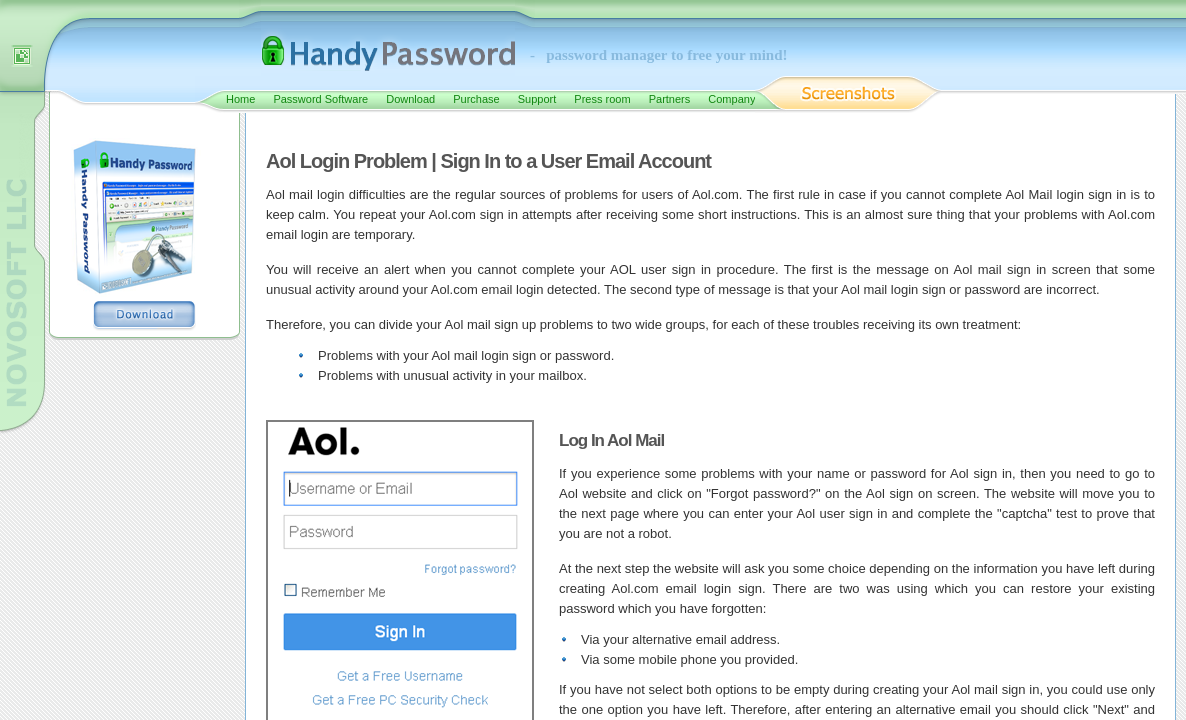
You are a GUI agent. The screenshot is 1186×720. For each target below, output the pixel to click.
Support (537, 99)
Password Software (320, 99)
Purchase (476, 99)
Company (731, 99)
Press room (602, 99)
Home (240, 99)
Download (410, 99)
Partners (670, 99)
